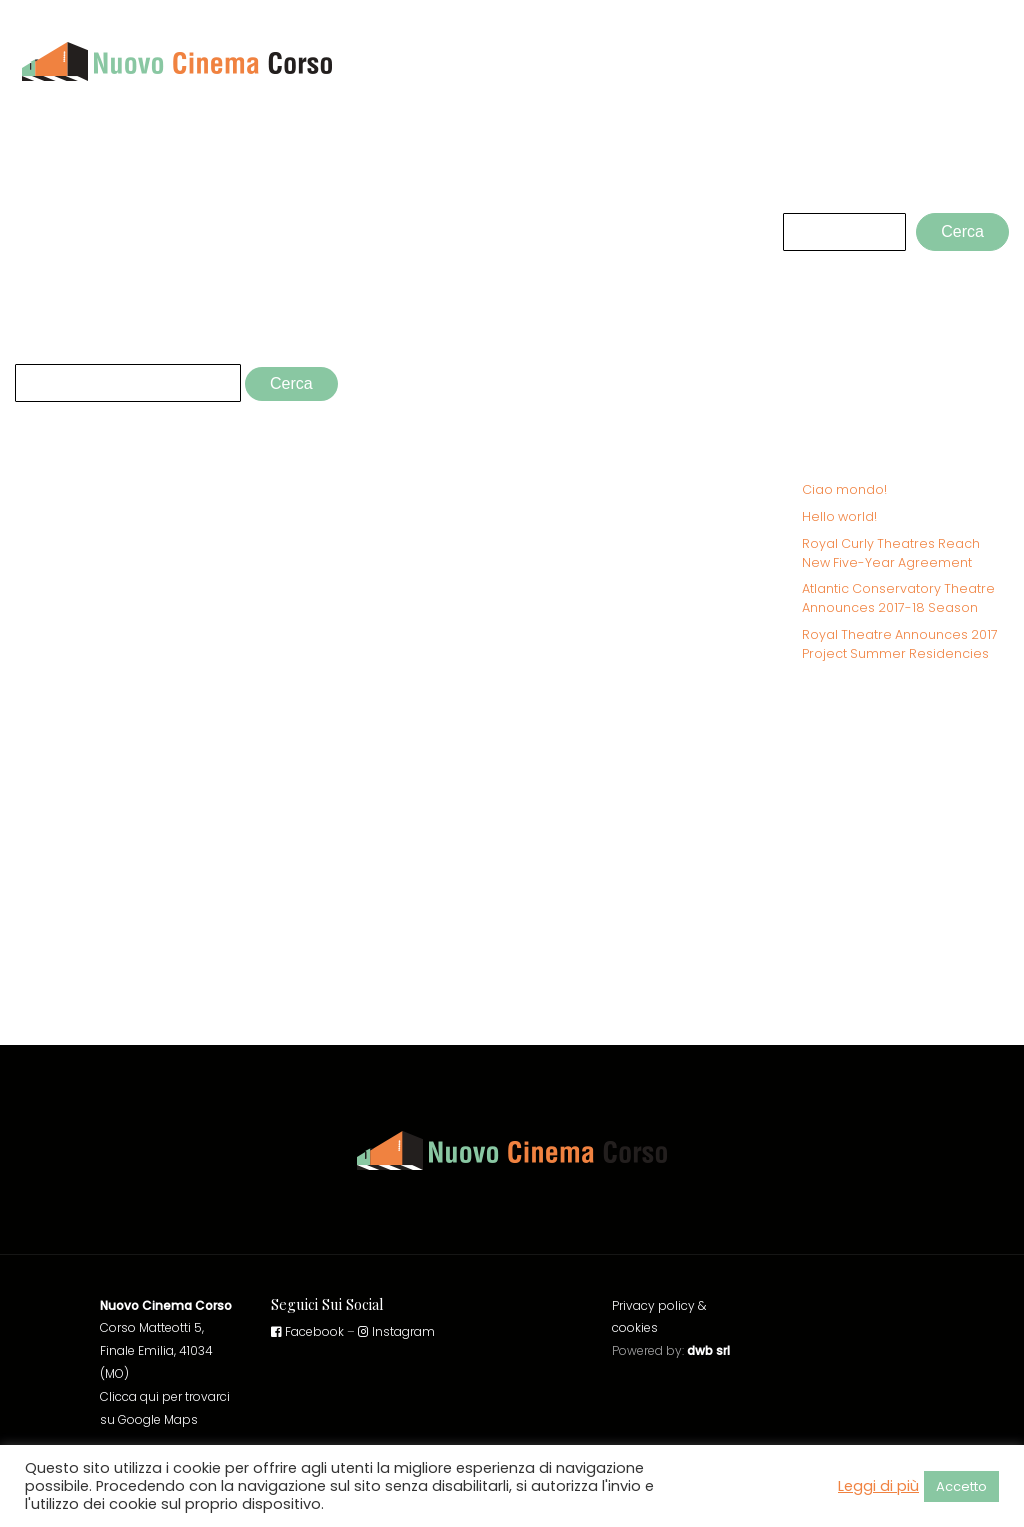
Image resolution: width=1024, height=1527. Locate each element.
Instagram (396, 1331)
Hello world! (839, 516)
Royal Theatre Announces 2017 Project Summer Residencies (900, 644)
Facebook (307, 1331)
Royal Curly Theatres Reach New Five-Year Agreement (891, 553)
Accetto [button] (961, 1486)
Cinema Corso (943, 61)
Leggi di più (878, 1486)
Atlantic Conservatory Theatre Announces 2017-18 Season (898, 598)
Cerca (803, 194)
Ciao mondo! (844, 489)
